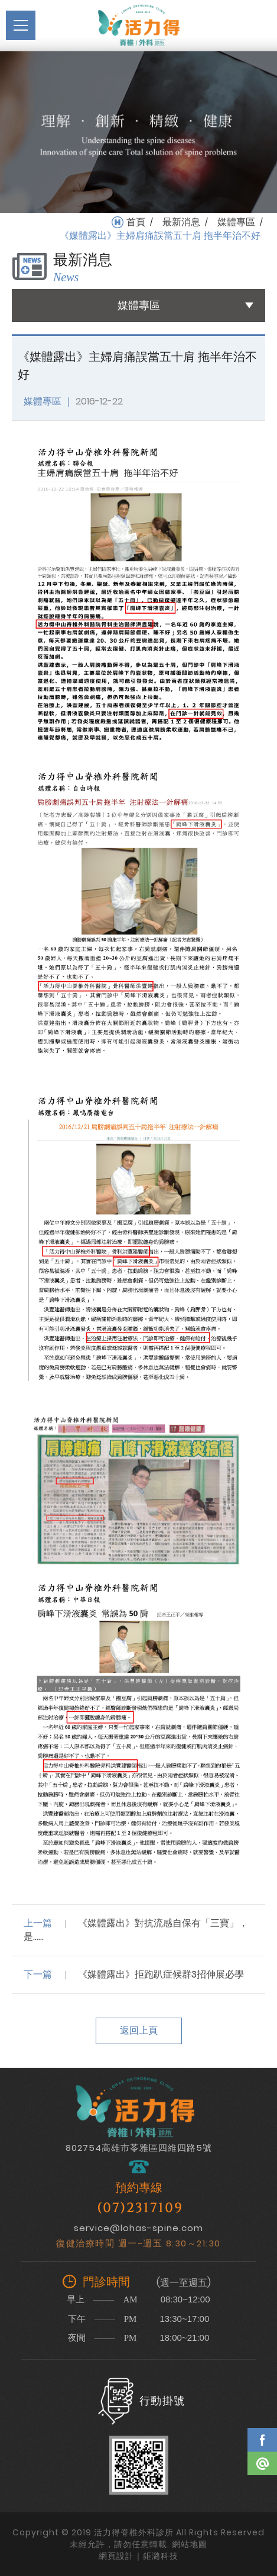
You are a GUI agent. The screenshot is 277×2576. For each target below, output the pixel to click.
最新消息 (181, 222)
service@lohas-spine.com (138, 2228)
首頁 (135, 222)
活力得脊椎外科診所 (138, 25)
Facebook (262, 2440)
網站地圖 (189, 2544)
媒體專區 (236, 222)
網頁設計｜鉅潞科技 (138, 2556)
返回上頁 (139, 2030)
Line (262, 2463)
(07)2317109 (140, 2208)
